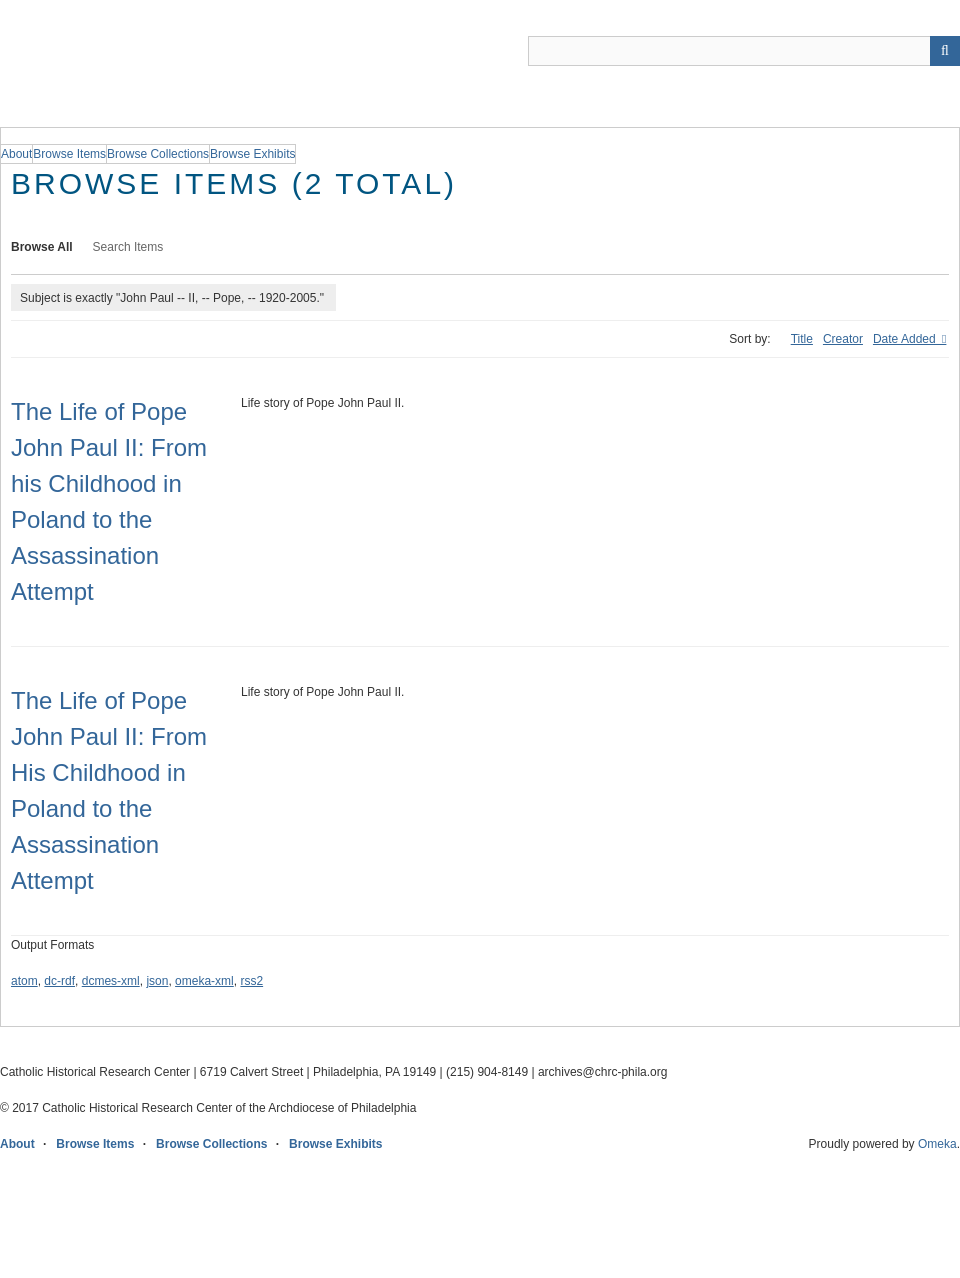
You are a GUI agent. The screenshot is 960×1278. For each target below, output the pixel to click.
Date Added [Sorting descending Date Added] (906, 339)
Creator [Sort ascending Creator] (843, 339)
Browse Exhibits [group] (252, 154)
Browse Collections (211, 1144)
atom (24, 981)
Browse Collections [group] (158, 154)
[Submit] (945, 51)
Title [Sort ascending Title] (802, 339)
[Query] (744, 51)
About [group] (16, 154)
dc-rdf (59, 981)
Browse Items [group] (69, 154)
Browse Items (95, 1144)
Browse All (42, 247)
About (17, 1144)
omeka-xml (204, 981)
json (157, 981)
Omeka (937, 1144)
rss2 (251, 981)
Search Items (128, 247)
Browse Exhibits (335, 1144)
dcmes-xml (111, 981)
